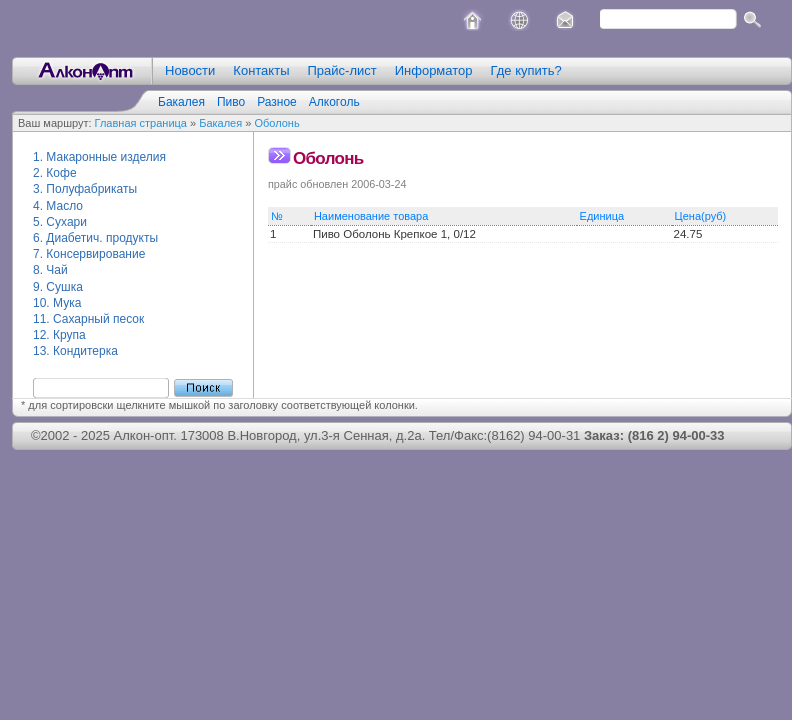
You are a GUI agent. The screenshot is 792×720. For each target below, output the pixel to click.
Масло (64, 206)
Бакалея (181, 102)
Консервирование (95, 254)
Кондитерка (85, 351)
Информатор (434, 70)
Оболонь (276, 123)
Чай (56, 270)
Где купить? (526, 70)
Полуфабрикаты (91, 189)
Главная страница (141, 123)
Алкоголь (334, 102)
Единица (607, 216)
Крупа (69, 335)
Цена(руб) (705, 216)
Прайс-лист (341, 70)
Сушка (64, 287)
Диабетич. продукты (102, 238)
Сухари (66, 222)
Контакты (261, 70)
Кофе (61, 173)
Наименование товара (376, 216)
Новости (190, 70)
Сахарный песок (98, 319)
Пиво (231, 102)
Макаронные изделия (106, 157)
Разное (277, 102)
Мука (67, 303)
